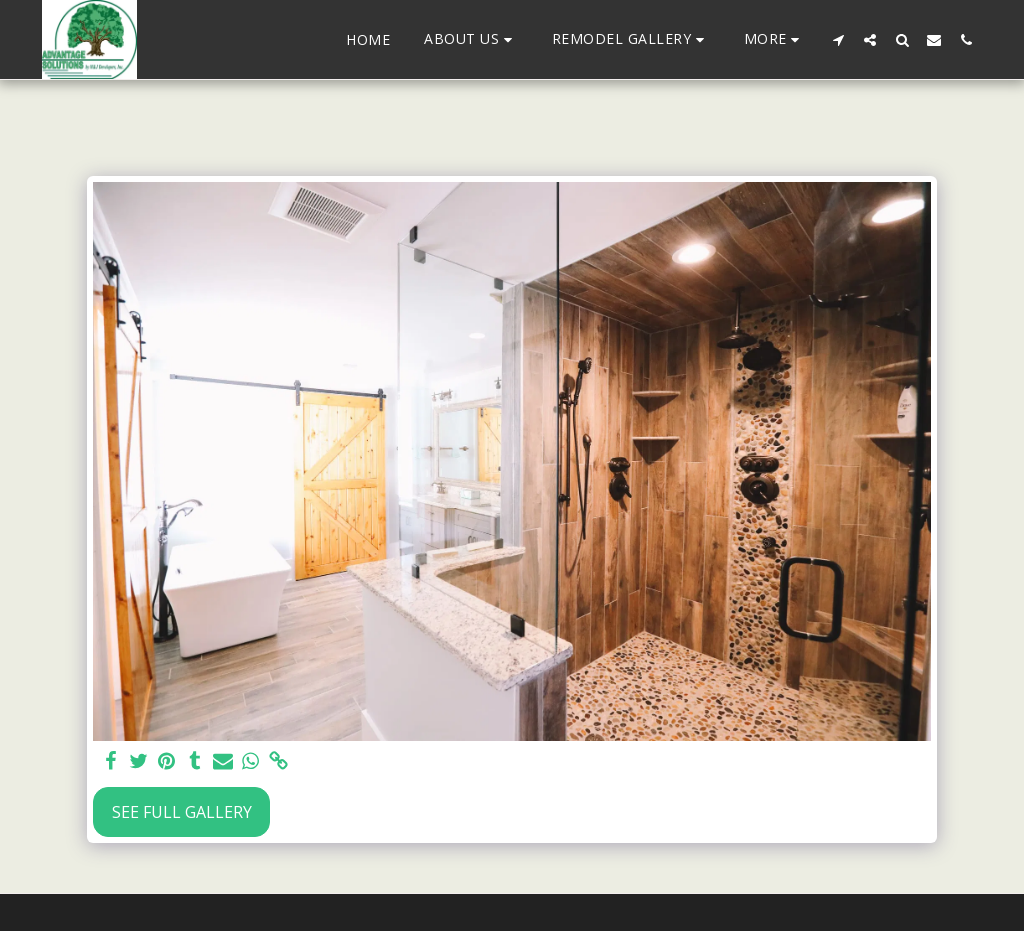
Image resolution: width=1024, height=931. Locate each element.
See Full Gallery (182, 812)
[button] (471, 39)
